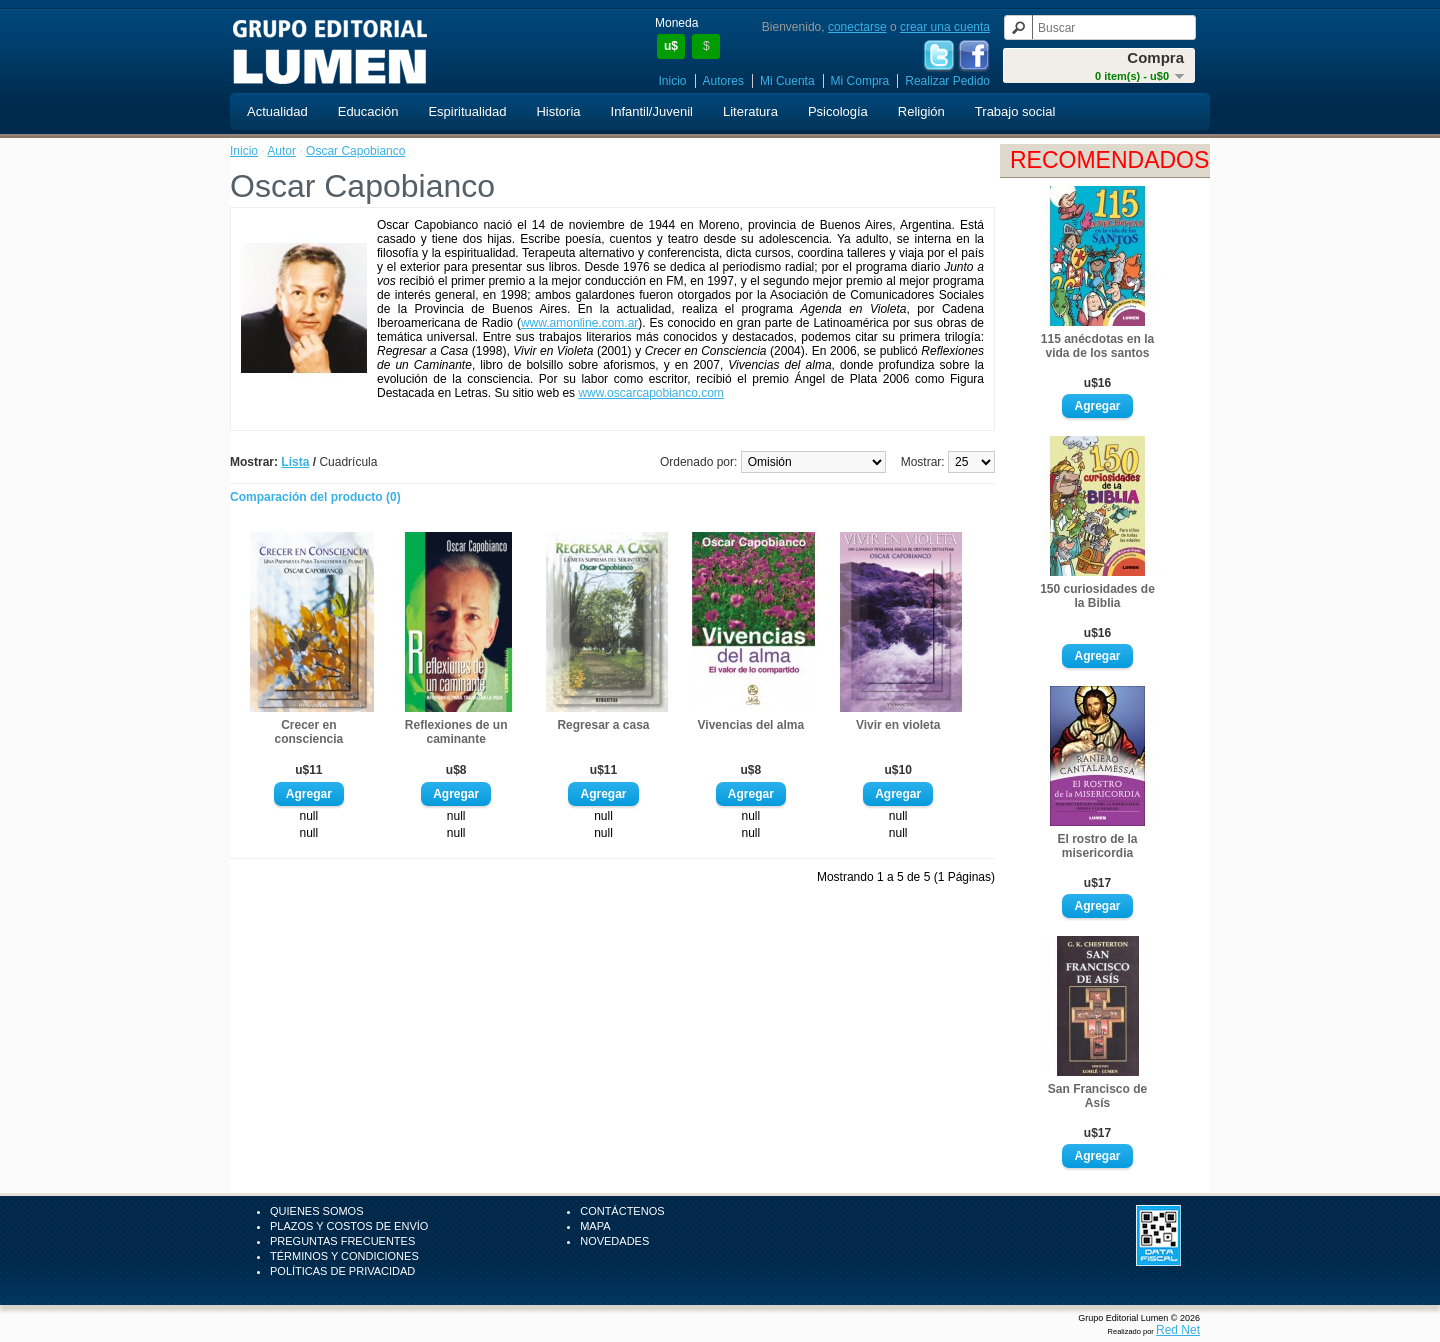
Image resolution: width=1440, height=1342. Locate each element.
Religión (921, 111)
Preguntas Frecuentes (342, 1241)
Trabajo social (1015, 111)
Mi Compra (860, 81)
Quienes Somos (317, 1211)
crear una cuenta (945, 27)
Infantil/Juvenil (652, 111)
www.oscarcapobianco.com (650, 393)
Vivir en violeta (898, 725)
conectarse (857, 27)
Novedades (614, 1241)
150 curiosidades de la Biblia (1097, 596)
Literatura (750, 111)
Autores (723, 81)
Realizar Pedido (947, 81)
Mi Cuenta (787, 81)
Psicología (838, 111)
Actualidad (277, 111)
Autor (281, 151)
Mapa (595, 1226)
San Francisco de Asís (1097, 1096)
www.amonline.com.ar (579, 323)
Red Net (1178, 1330)
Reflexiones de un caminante (456, 732)
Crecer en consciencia (308, 732)
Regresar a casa (603, 725)
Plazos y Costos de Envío (349, 1226)
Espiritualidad (467, 111)
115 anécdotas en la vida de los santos (1097, 346)
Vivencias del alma (751, 725)
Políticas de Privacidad (342, 1271)
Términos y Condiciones (344, 1256)
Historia (558, 111)
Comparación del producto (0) (315, 497)
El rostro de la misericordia (1097, 846)
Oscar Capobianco (355, 151)
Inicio (673, 81)
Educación (368, 111)
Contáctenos (622, 1211)
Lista (295, 462)
